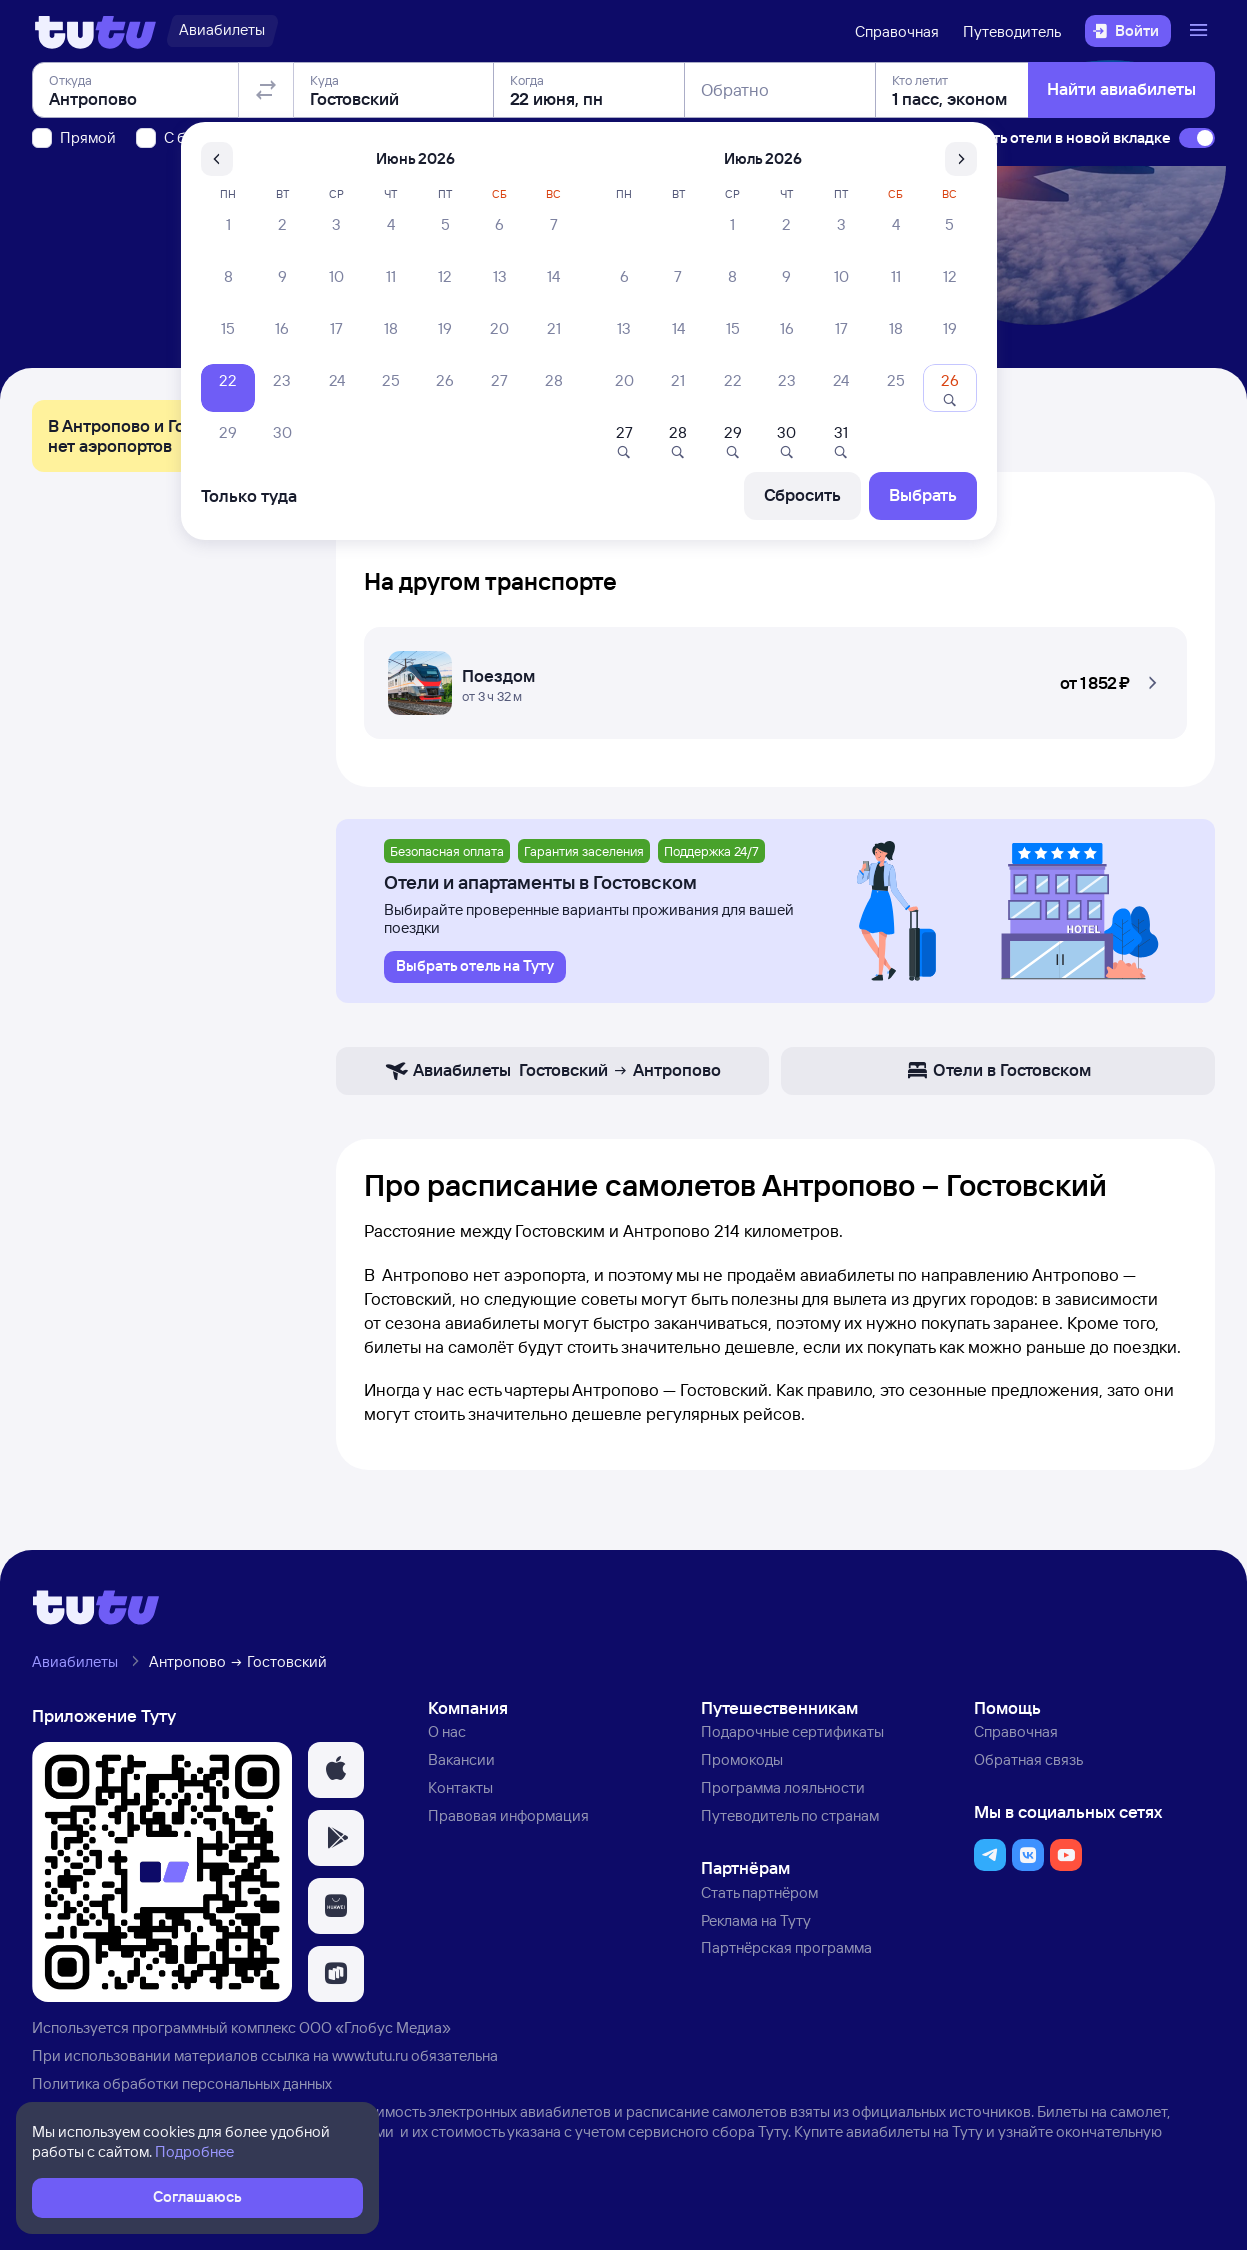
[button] (775, 677)
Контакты (460, 1787)
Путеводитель (1012, 31)
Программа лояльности (783, 1787)
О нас (447, 1731)
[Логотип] (95, 31)
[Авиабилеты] (222, 31)
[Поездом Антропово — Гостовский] (775, 677)
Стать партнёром (759, 1892)
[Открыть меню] (1201, 31)
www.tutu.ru (370, 2055)
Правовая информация (508, 1815)
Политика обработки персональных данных (182, 2083)
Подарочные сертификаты (792, 1731)
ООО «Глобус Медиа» (375, 2027)
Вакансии (461, 1759)
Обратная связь (1028, 1759)
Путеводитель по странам (790, 1815)
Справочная (897, 31)
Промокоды (742, 1759)
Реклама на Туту (756, 1920)
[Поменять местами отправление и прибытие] (266, 204)
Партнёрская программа (786, 1947)
